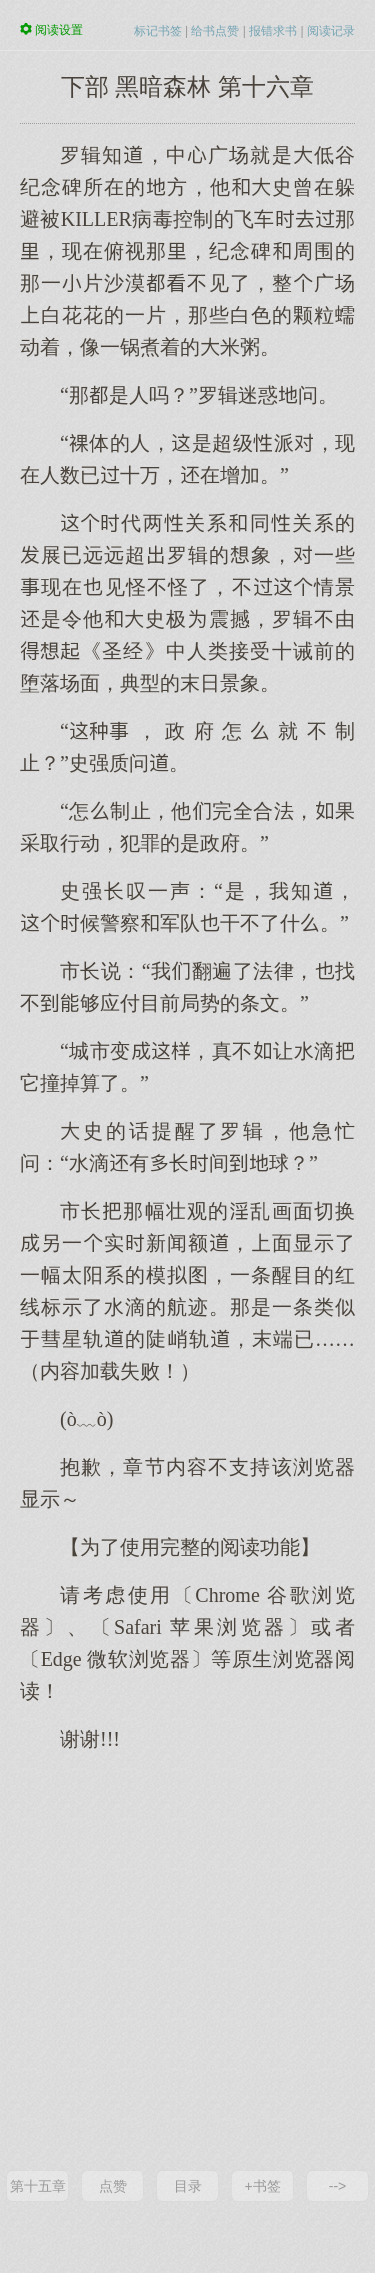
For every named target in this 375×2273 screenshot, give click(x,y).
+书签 (262, 2186)
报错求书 (273, 31)
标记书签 (158, 31)
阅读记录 (331, 31)
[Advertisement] (187, 1959)
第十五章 (38, 2186)
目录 (188, 2186)
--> (338, 2186)
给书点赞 (215, 31)
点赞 (113, 2186)
